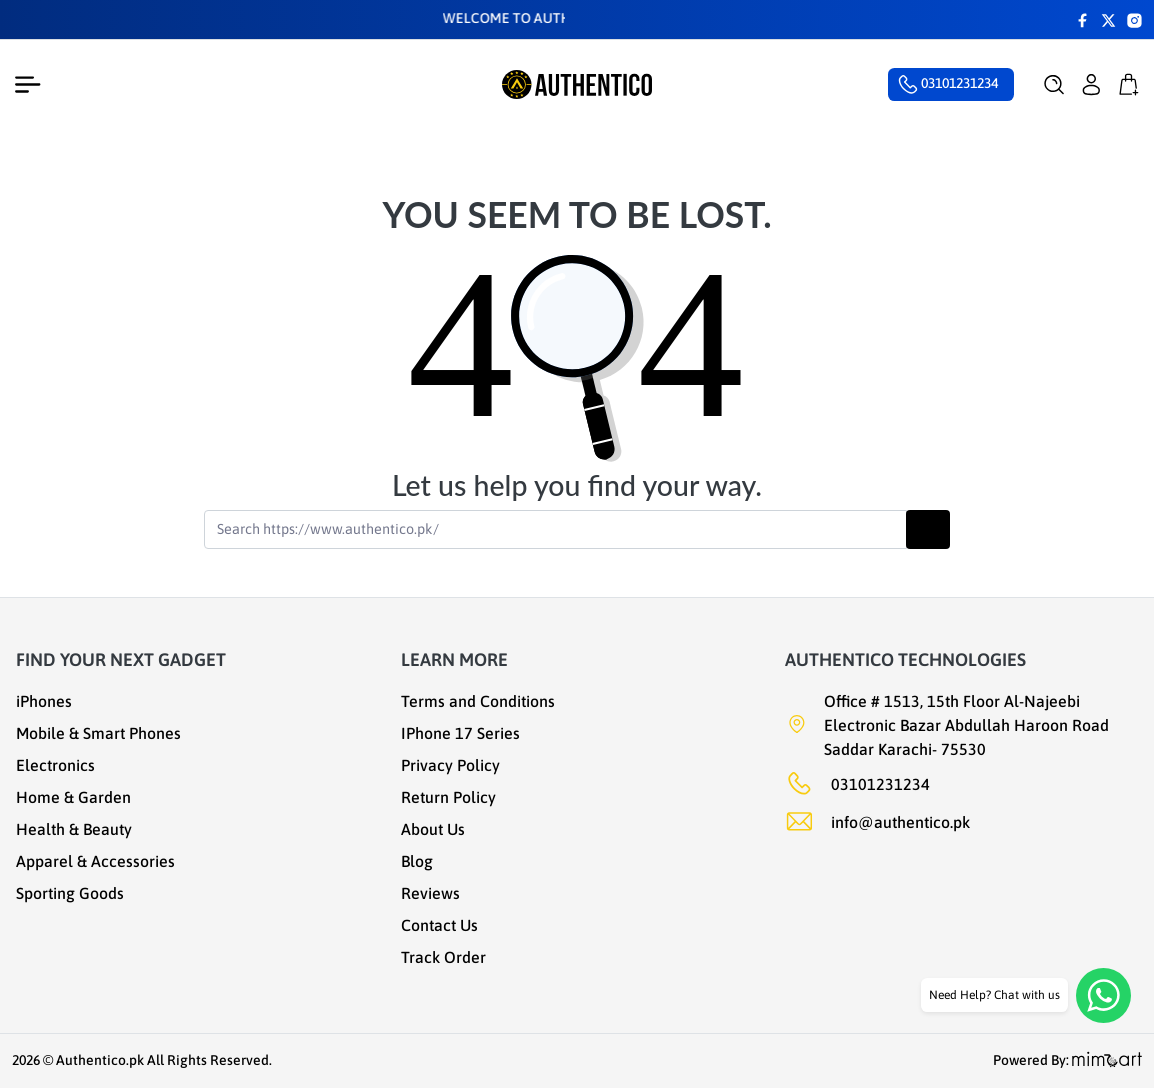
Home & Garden (73, 797)
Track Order (443, 957)
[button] (1054, 85)
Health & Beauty (74, 829)
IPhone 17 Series (460, 733)
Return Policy (448, 797)
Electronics (55, 765)
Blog (417, 861)
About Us (433, 829)
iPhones (44, 701)
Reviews (430, 893)
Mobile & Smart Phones (98, 733)
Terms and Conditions (478, 701)
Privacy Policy (450, 765)
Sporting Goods (70, 893)
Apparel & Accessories (95, 861)
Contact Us (439, 925)
